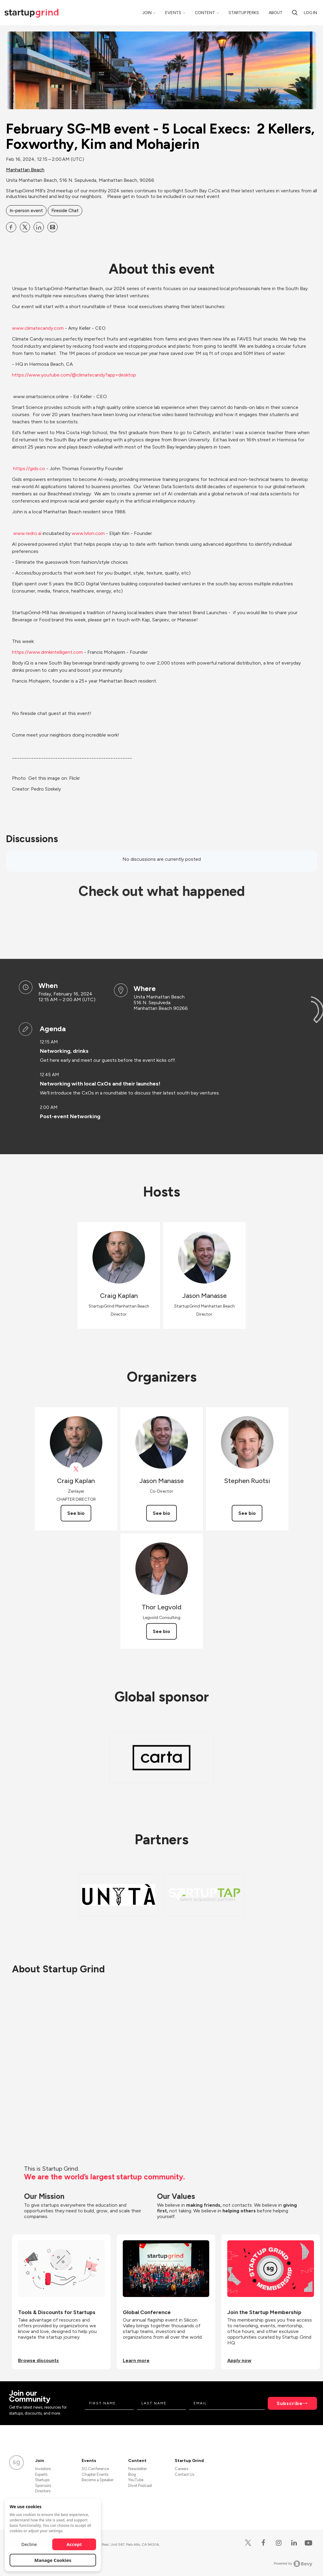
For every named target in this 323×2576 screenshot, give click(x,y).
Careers (181, 2468)
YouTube (135, 2480)
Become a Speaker (97, 2480)
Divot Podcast (140, 2485)
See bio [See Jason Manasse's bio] (161, 1513)
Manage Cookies (53, 2560)
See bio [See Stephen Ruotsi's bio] (247, 1513)
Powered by (293, 2563)
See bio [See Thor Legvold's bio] (161, 1631)
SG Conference (95, 2468)
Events (173, 12)
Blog (132, 2474)
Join (147, 12)
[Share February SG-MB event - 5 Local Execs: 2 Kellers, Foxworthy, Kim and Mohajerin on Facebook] (11, 227)
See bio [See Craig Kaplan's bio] (76, 1513)
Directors (42, 2491)
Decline (29, 2544)
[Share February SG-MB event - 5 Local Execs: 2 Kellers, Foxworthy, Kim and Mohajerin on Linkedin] (39, 227)
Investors (43, 2468)
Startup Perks (243, 12)
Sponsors (43, 2485)
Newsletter (137, 2468)
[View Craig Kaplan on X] (76, 1469)
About (275, 12)
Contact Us (184, 2474)
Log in (310, 12)
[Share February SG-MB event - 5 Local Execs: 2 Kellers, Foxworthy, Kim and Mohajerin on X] (25, 227)
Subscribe (290, 2403)
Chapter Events (95, 2474)
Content (205, 12)
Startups (42, 2480)
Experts (41, 2474)
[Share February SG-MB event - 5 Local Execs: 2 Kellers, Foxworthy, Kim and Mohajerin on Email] (52, 227)
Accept (74, 2544)
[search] (295, 12)
